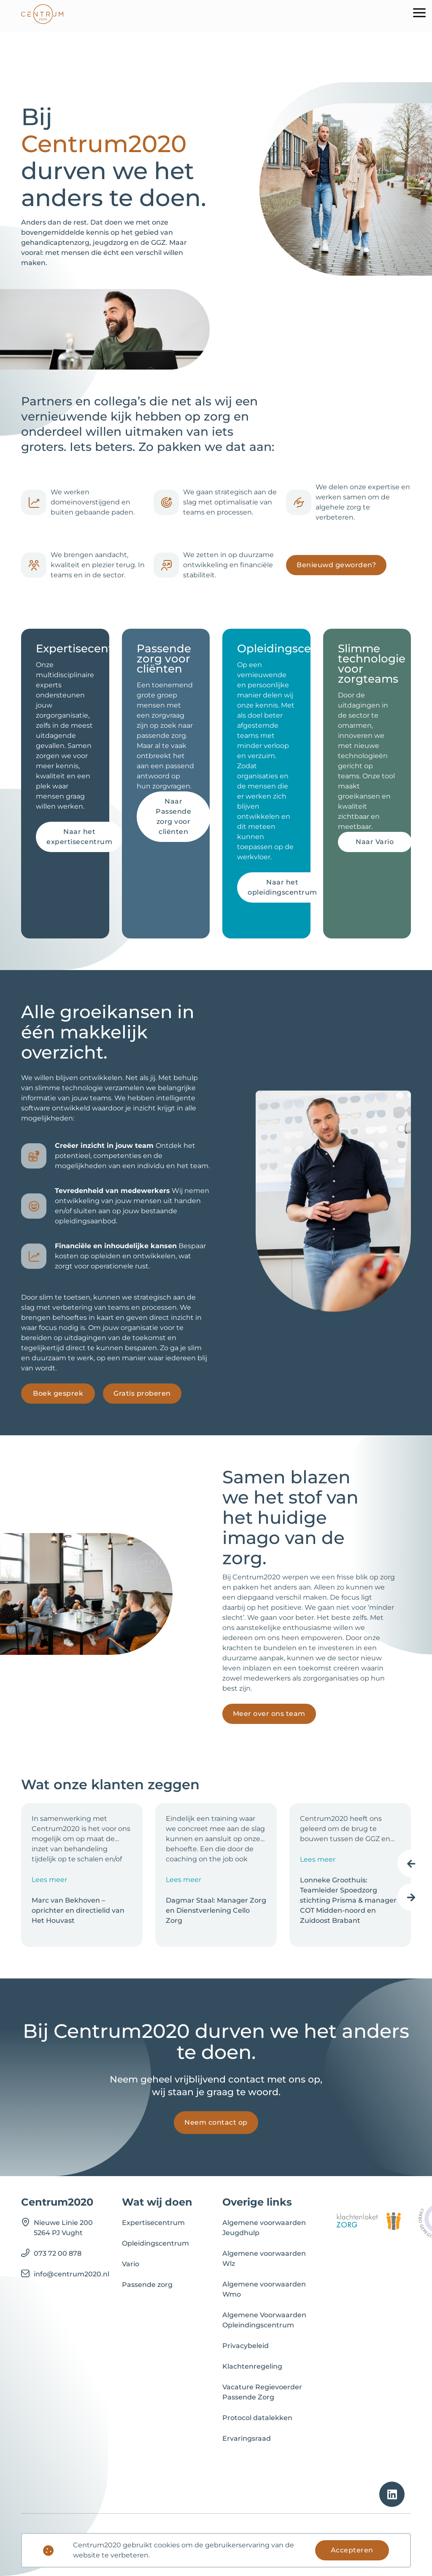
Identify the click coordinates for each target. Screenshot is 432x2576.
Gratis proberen (142, 1393)
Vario (130, 2264)
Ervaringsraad (246, 2438)
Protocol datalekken (257, 2418)
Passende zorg (147, 2285)
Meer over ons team (269, 1714)
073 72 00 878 (57, 2253)
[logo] (42, 15)
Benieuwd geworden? (336, 565)
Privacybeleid (245, 2346)
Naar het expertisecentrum (79, 837)
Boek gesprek (58, 1393)
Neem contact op (216, 2122)
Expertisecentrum (153, 2223)
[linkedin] (392, 2494)
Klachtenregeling (252, 2366)
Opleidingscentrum (155, 2243)
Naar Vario (375, 842)
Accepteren (352, 2550)
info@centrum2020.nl (71, 2274)
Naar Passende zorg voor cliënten (173, 816)
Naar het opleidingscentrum (282, 887)
